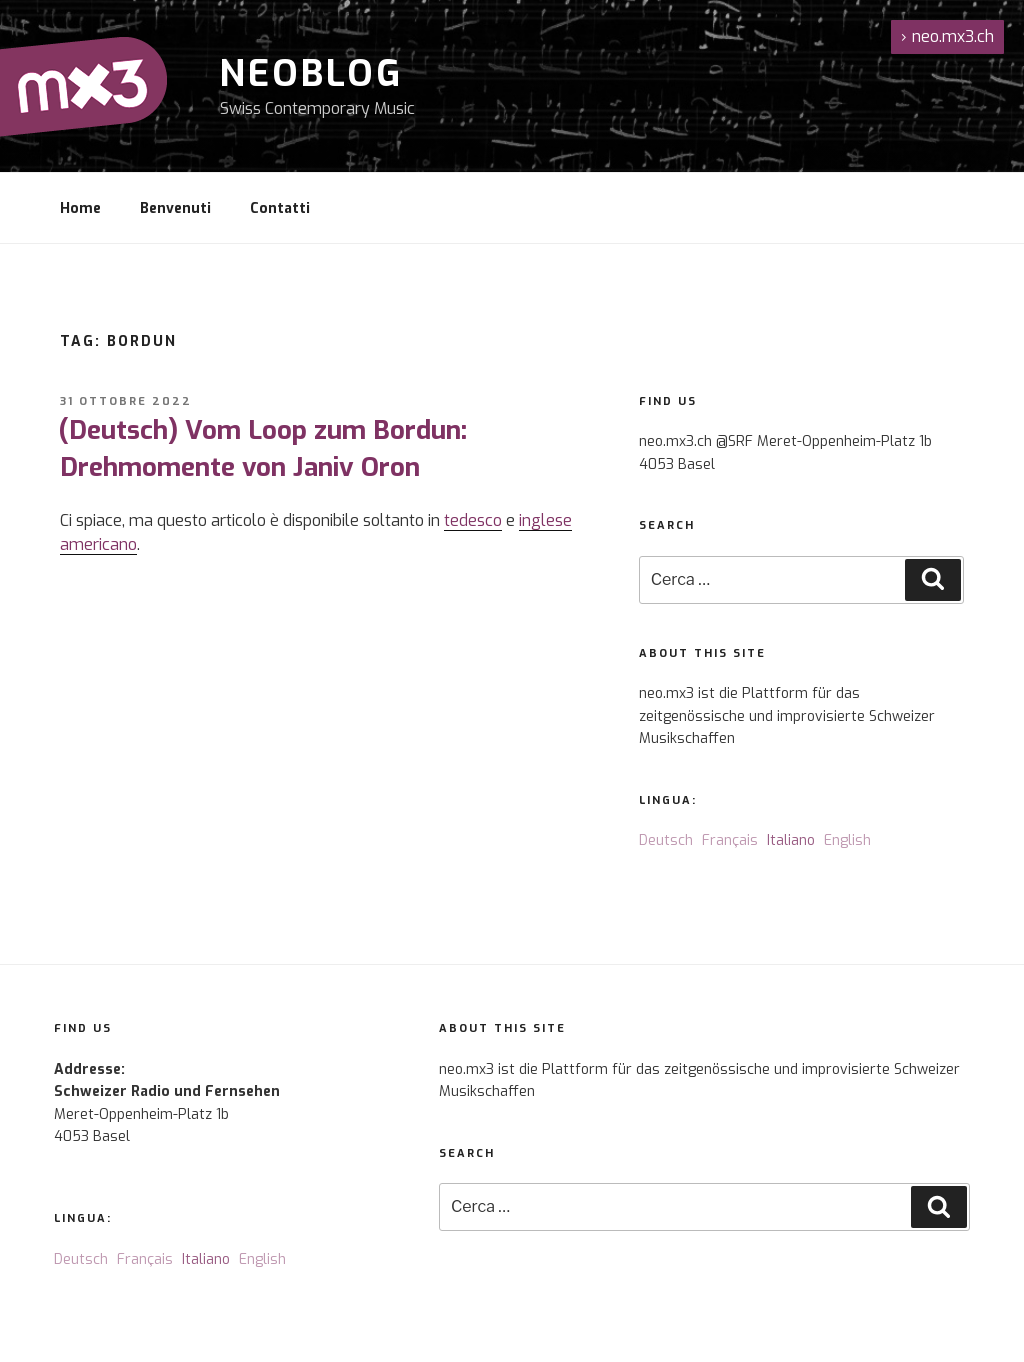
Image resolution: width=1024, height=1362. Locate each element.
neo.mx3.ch (947, 36)
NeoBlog (311, 74)
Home (80, 208)
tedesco (473, 520)
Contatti (280, 208)
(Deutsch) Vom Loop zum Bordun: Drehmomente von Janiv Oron (262, 448)
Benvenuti (175, 208)
